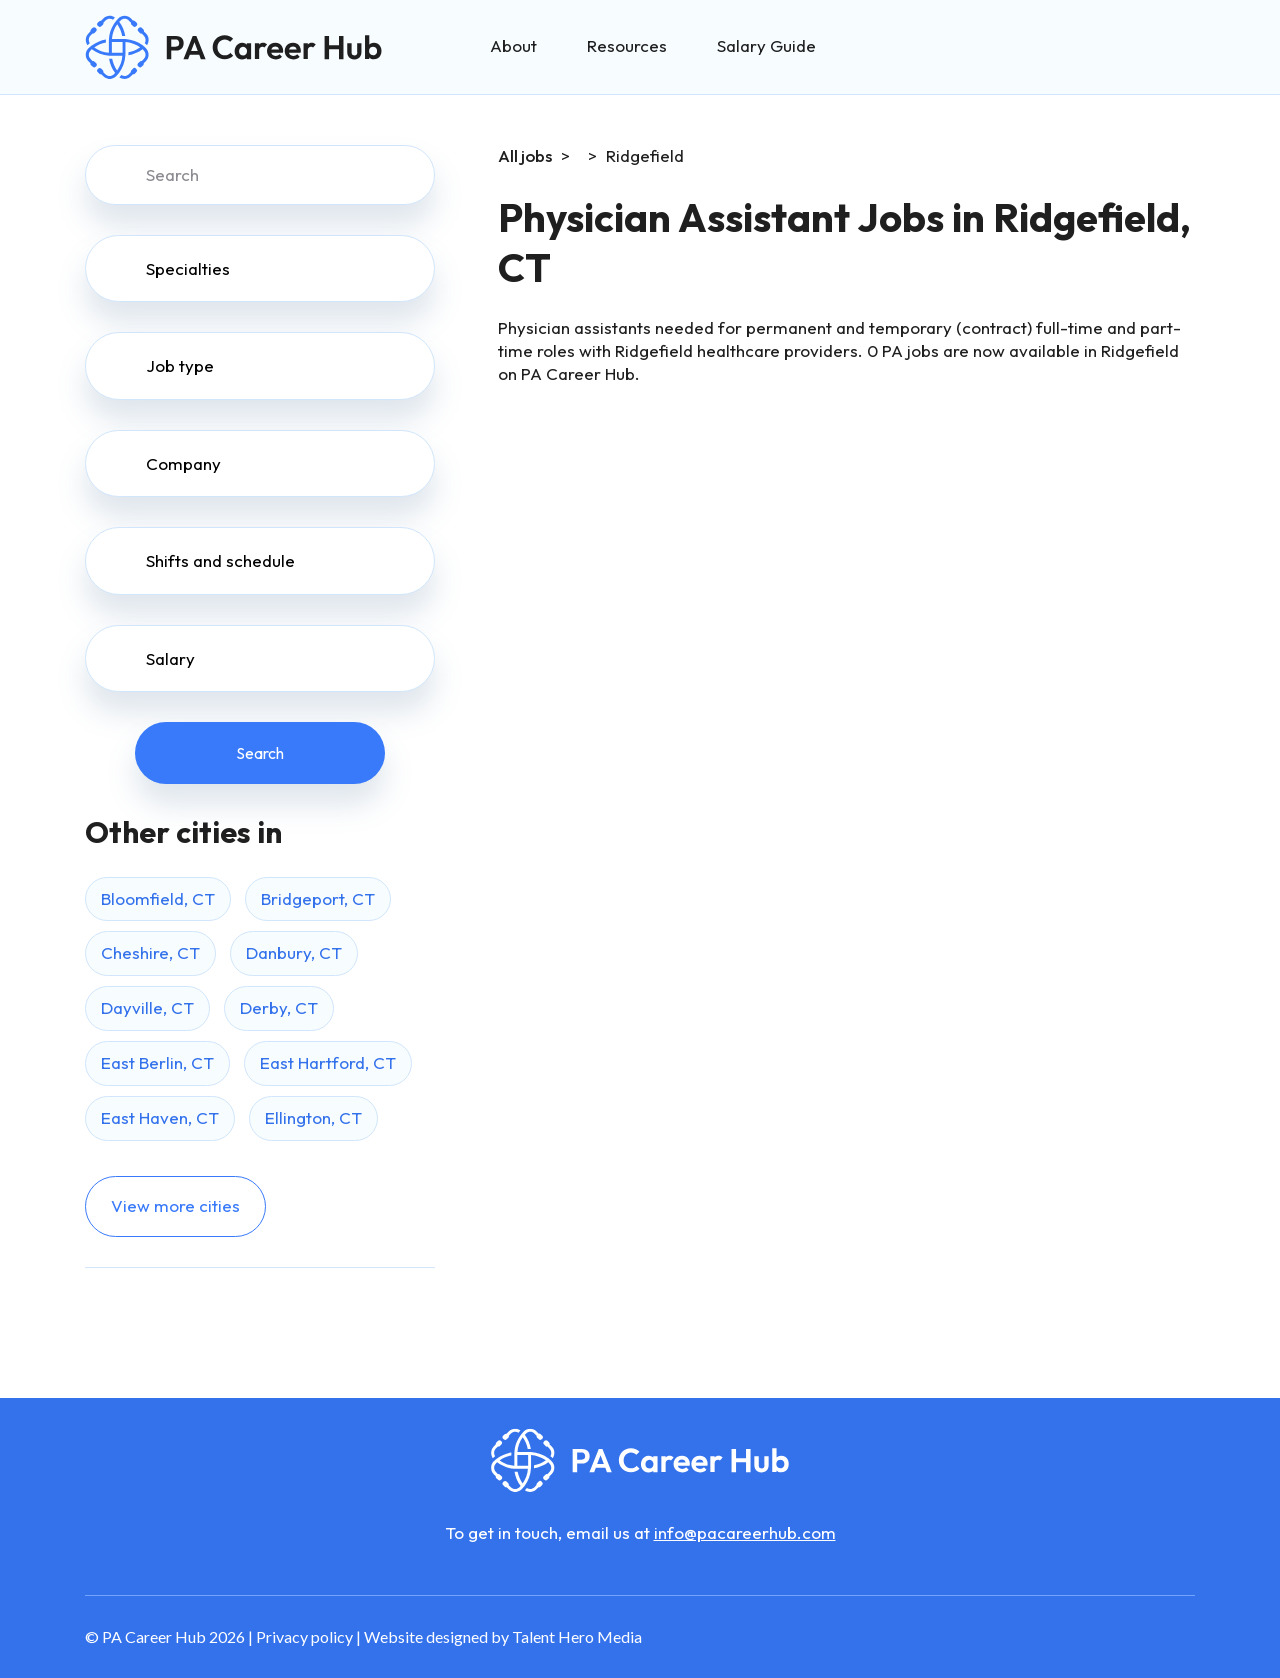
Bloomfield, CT (158, 898)
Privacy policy (304, 1636)
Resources (627, 45)
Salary (170, 658)
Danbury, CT (294, 952)
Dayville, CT (147, 1007)
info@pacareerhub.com (745, 1532)
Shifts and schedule (220, 560)
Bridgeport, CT (318, 898)
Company (183, 463)
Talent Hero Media (577, 1636)
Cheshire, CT (150, 952)
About (513, 45)
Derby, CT (279, 1007)
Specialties (188, 268)
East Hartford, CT (328, 1062)
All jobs (525, 155)
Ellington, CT (313, 1117)
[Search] (260, 175)
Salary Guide (766, 45)
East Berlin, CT (157, 1062)
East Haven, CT (160, 1117)
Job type (180, 365)
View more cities (175, 1205)
